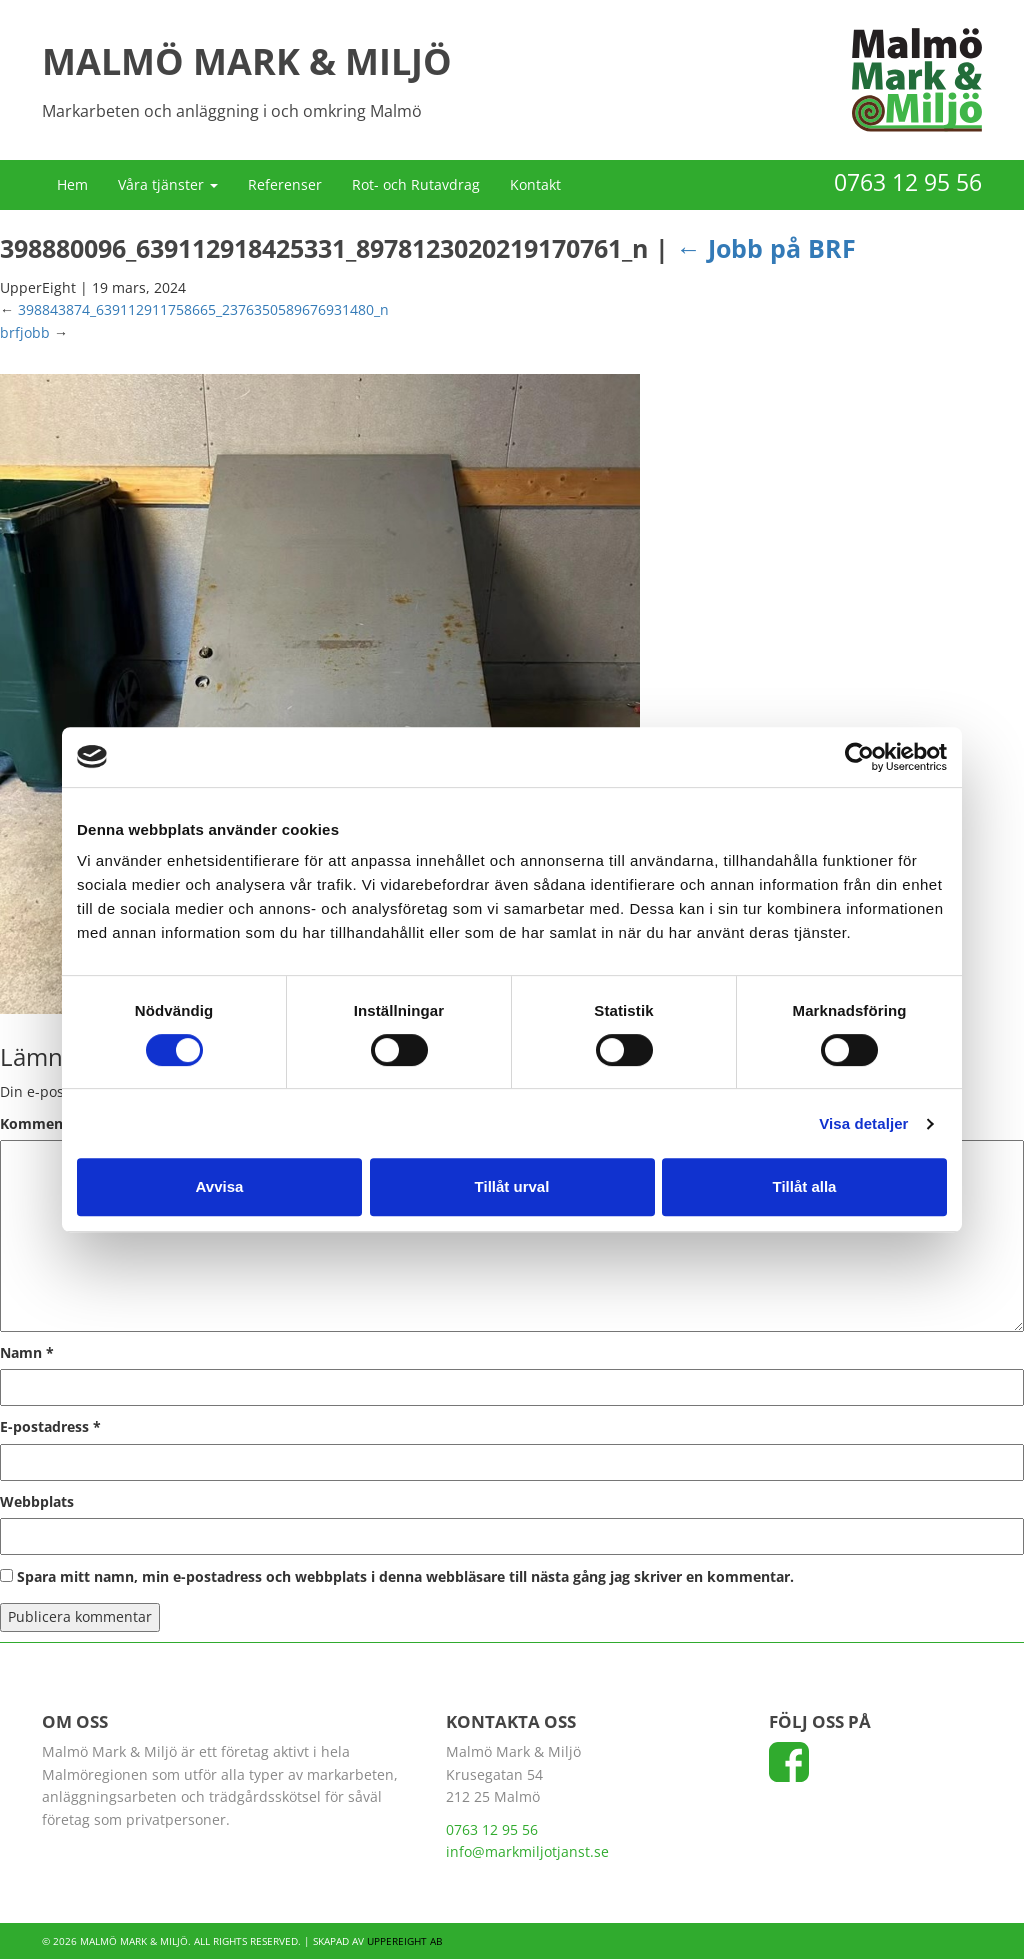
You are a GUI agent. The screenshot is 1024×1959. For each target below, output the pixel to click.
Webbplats (37, 1501)
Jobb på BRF (766, 248)
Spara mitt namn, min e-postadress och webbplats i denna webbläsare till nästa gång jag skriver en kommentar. (405, 1576)
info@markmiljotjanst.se (527, 1851)
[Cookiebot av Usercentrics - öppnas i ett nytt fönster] (859, 757)
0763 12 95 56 (908, 182)
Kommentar (47, 1123)
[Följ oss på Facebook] (789, 1768)
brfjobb (25, 332)
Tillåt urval (512, 1186)
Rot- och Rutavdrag (416, 184)
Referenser (285, 184)
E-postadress (50, 1426)
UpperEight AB (404, 1941)
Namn (27, 1352)
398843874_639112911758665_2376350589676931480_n (203, 309)
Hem (72, 184)
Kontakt (535, 184)
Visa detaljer (863, 1123)
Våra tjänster (168, 184)
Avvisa (220, 1186)
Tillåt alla (805, 1186)
